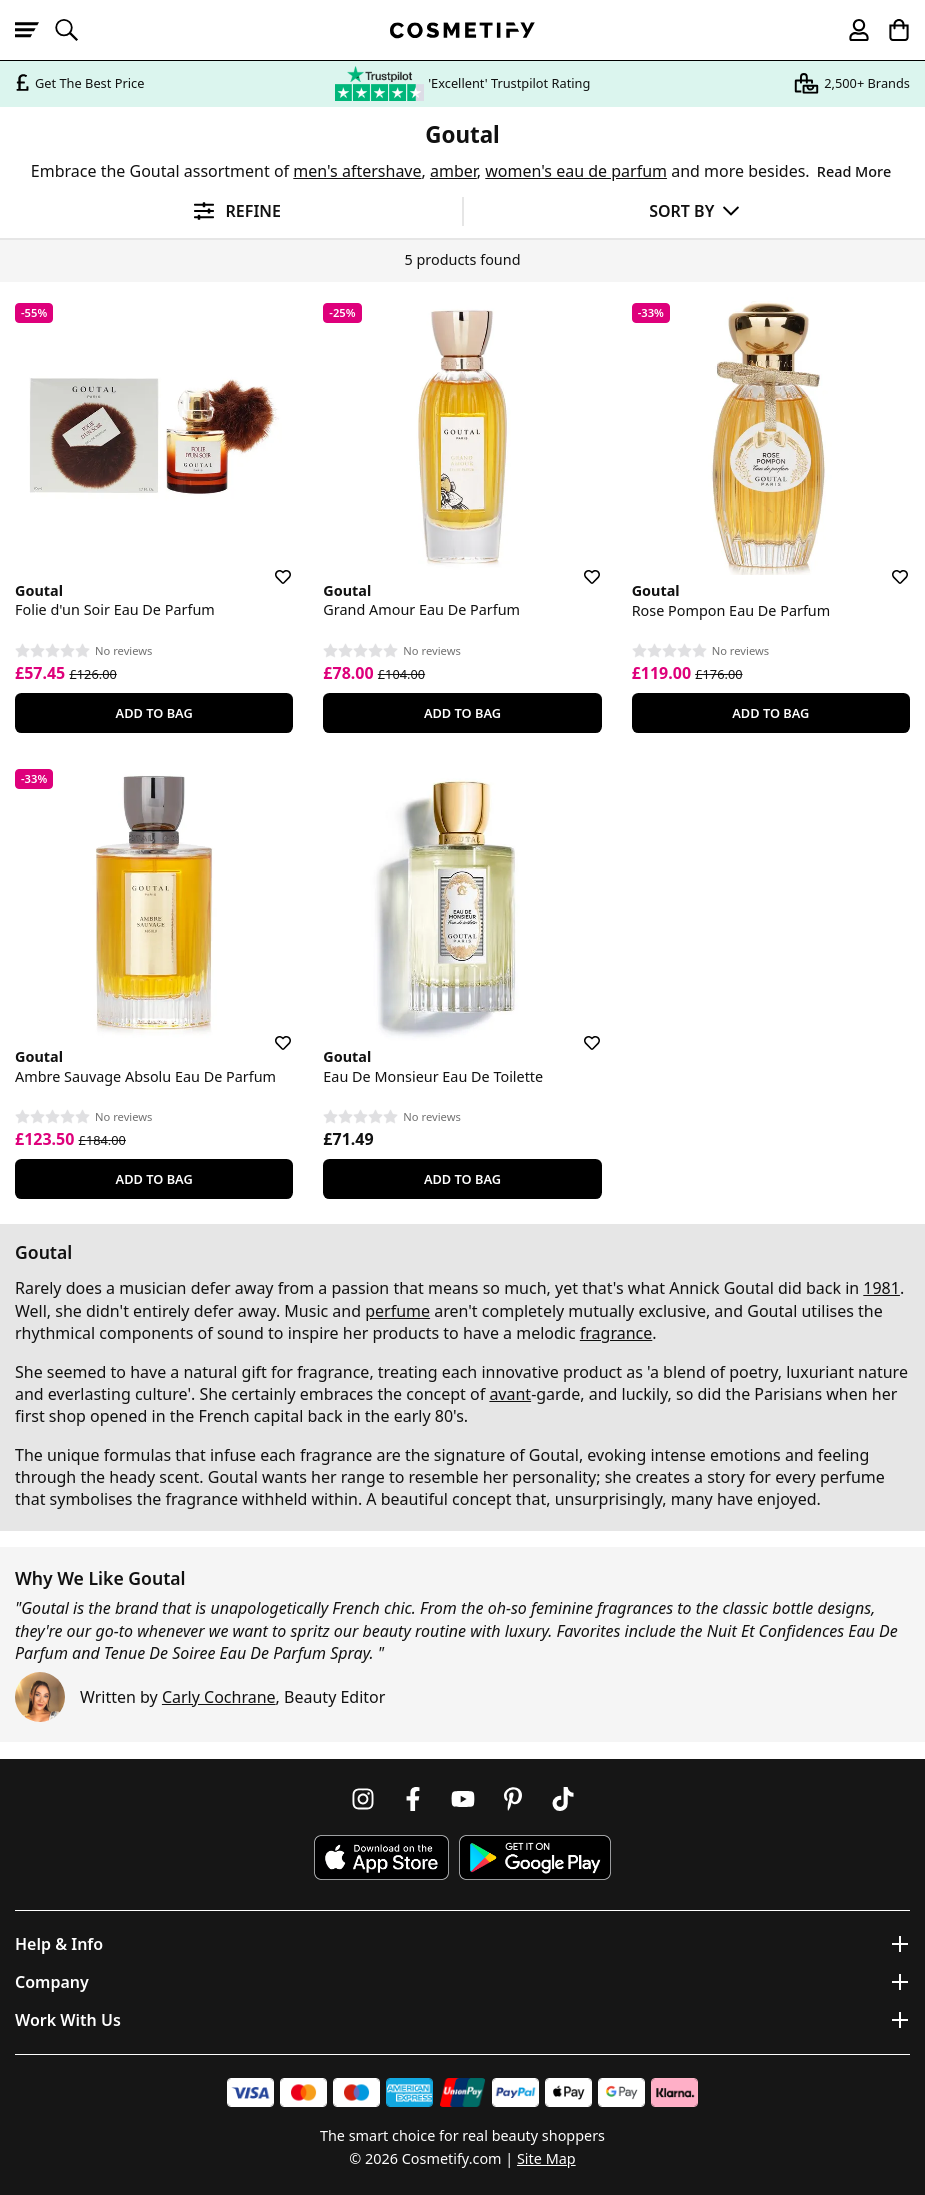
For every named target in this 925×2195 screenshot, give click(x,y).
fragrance (616, 1333)
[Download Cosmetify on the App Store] (381, 1857)
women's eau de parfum (576, 171)
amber (453, 171)
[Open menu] (35, 30)
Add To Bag (154, 713)
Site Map (546, 2158)
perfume (397, 1311)
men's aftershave (357, 171)
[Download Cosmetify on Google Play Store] (535, 1857)
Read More (854, 171)
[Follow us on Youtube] (463, 1799)
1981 (881, 1288)
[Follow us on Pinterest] (513, 1799)
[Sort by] (695, 210)
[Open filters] (231, 211)
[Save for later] (269, 565)
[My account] (850, 30)
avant (510, 1394)
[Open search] (75, 30)
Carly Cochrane (219, 1697)
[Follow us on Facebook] (413, 1799)
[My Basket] (890, 30)
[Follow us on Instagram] (363, 1799)
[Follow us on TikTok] (563, 1799)
